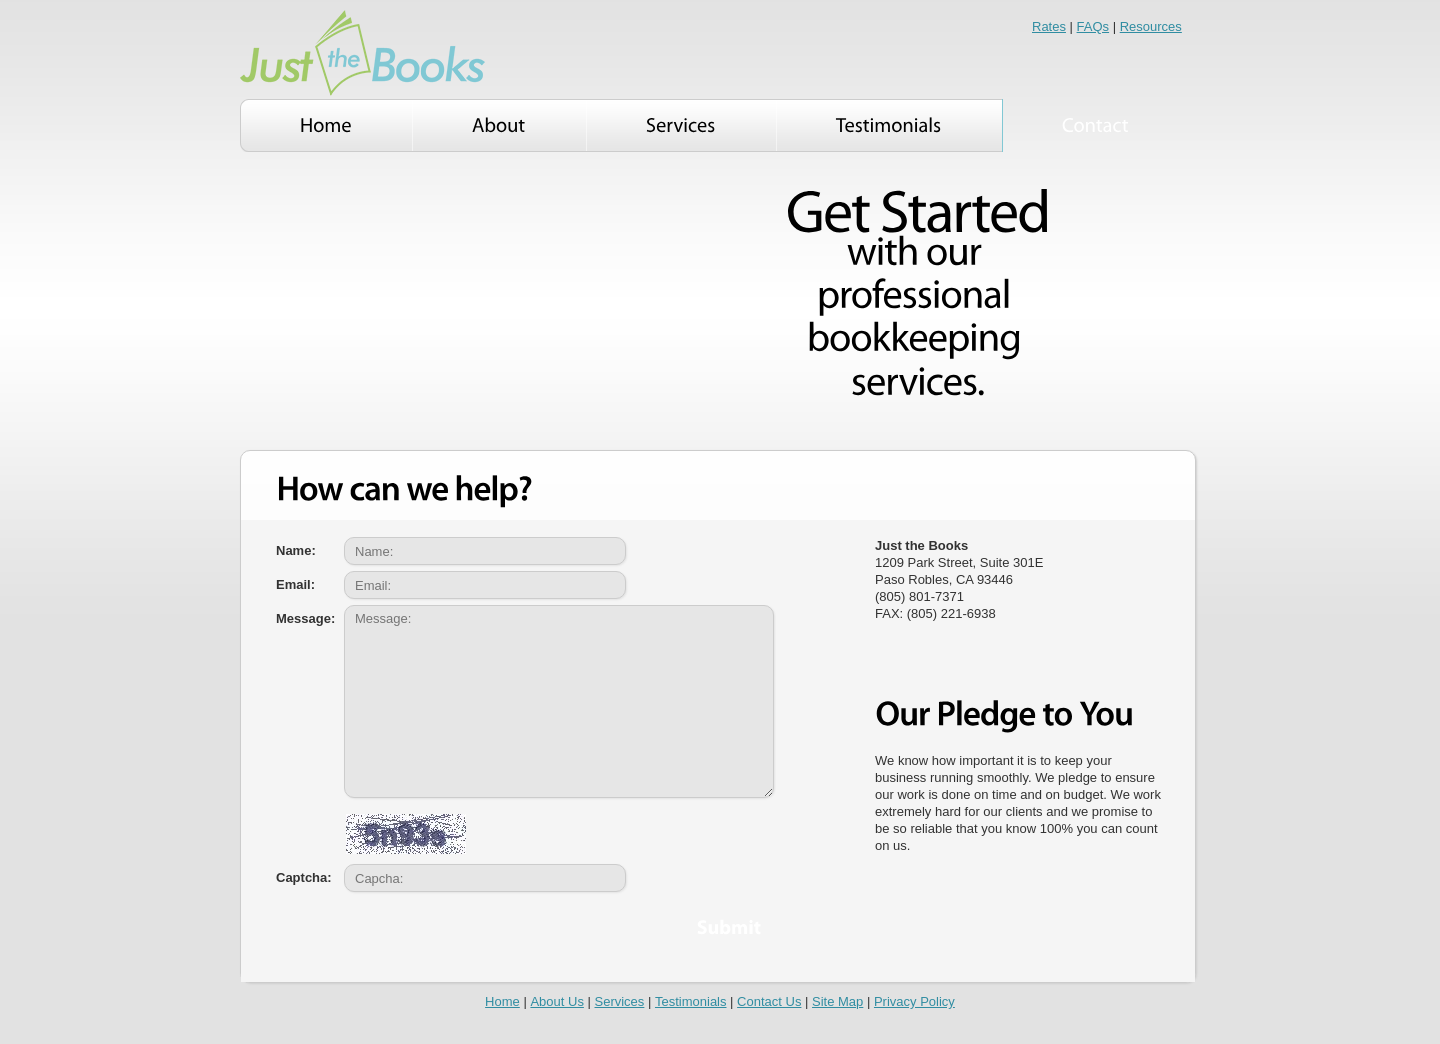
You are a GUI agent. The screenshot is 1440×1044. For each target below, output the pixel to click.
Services (620, 1001)
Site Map (837, 1001)
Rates (1049, 26)
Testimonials (691, 1001)
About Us (556, 1001)
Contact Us (769, 1001)
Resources (1151, 26)
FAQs (1093, 26)
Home (502, 1001)
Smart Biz (362, 53)
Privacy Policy (914, 1001)
